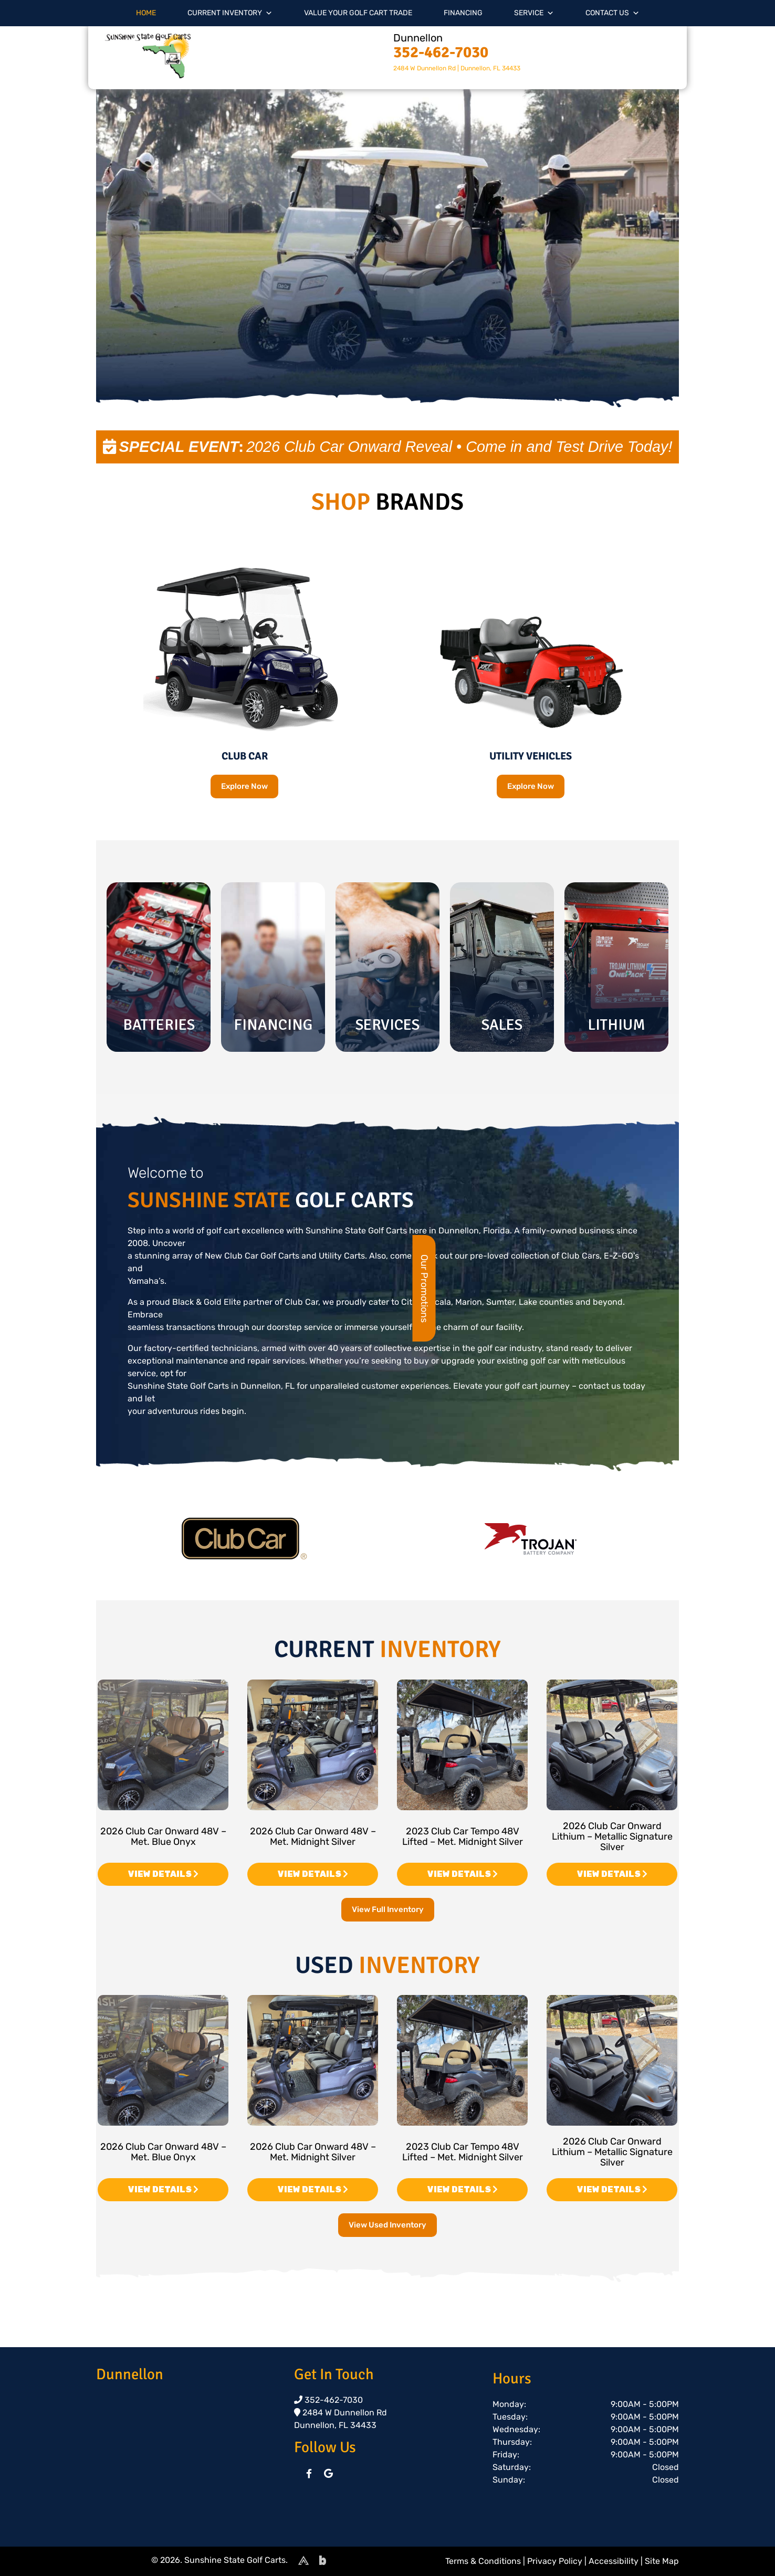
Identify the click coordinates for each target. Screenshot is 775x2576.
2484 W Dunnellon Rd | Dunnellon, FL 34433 (456, 68)
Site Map (662, 2561)
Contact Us (612, 13)
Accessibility (613, 2561)
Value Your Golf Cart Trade (358, 12)
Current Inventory (230, 13)
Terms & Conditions (483, 2561)
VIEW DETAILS (163, 1874)
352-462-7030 (440, 52)
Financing (463, 12)
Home (146, 12)
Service (534, 13)
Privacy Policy (554, 2561)
